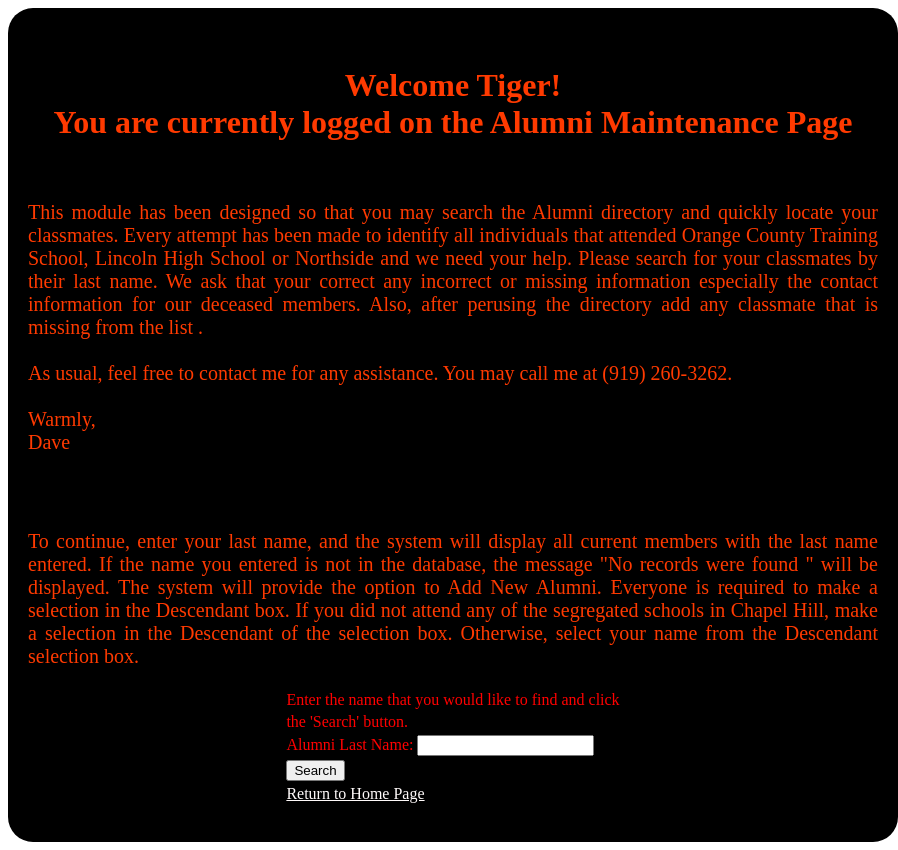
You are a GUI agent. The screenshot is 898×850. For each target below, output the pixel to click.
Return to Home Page (355, 793)
